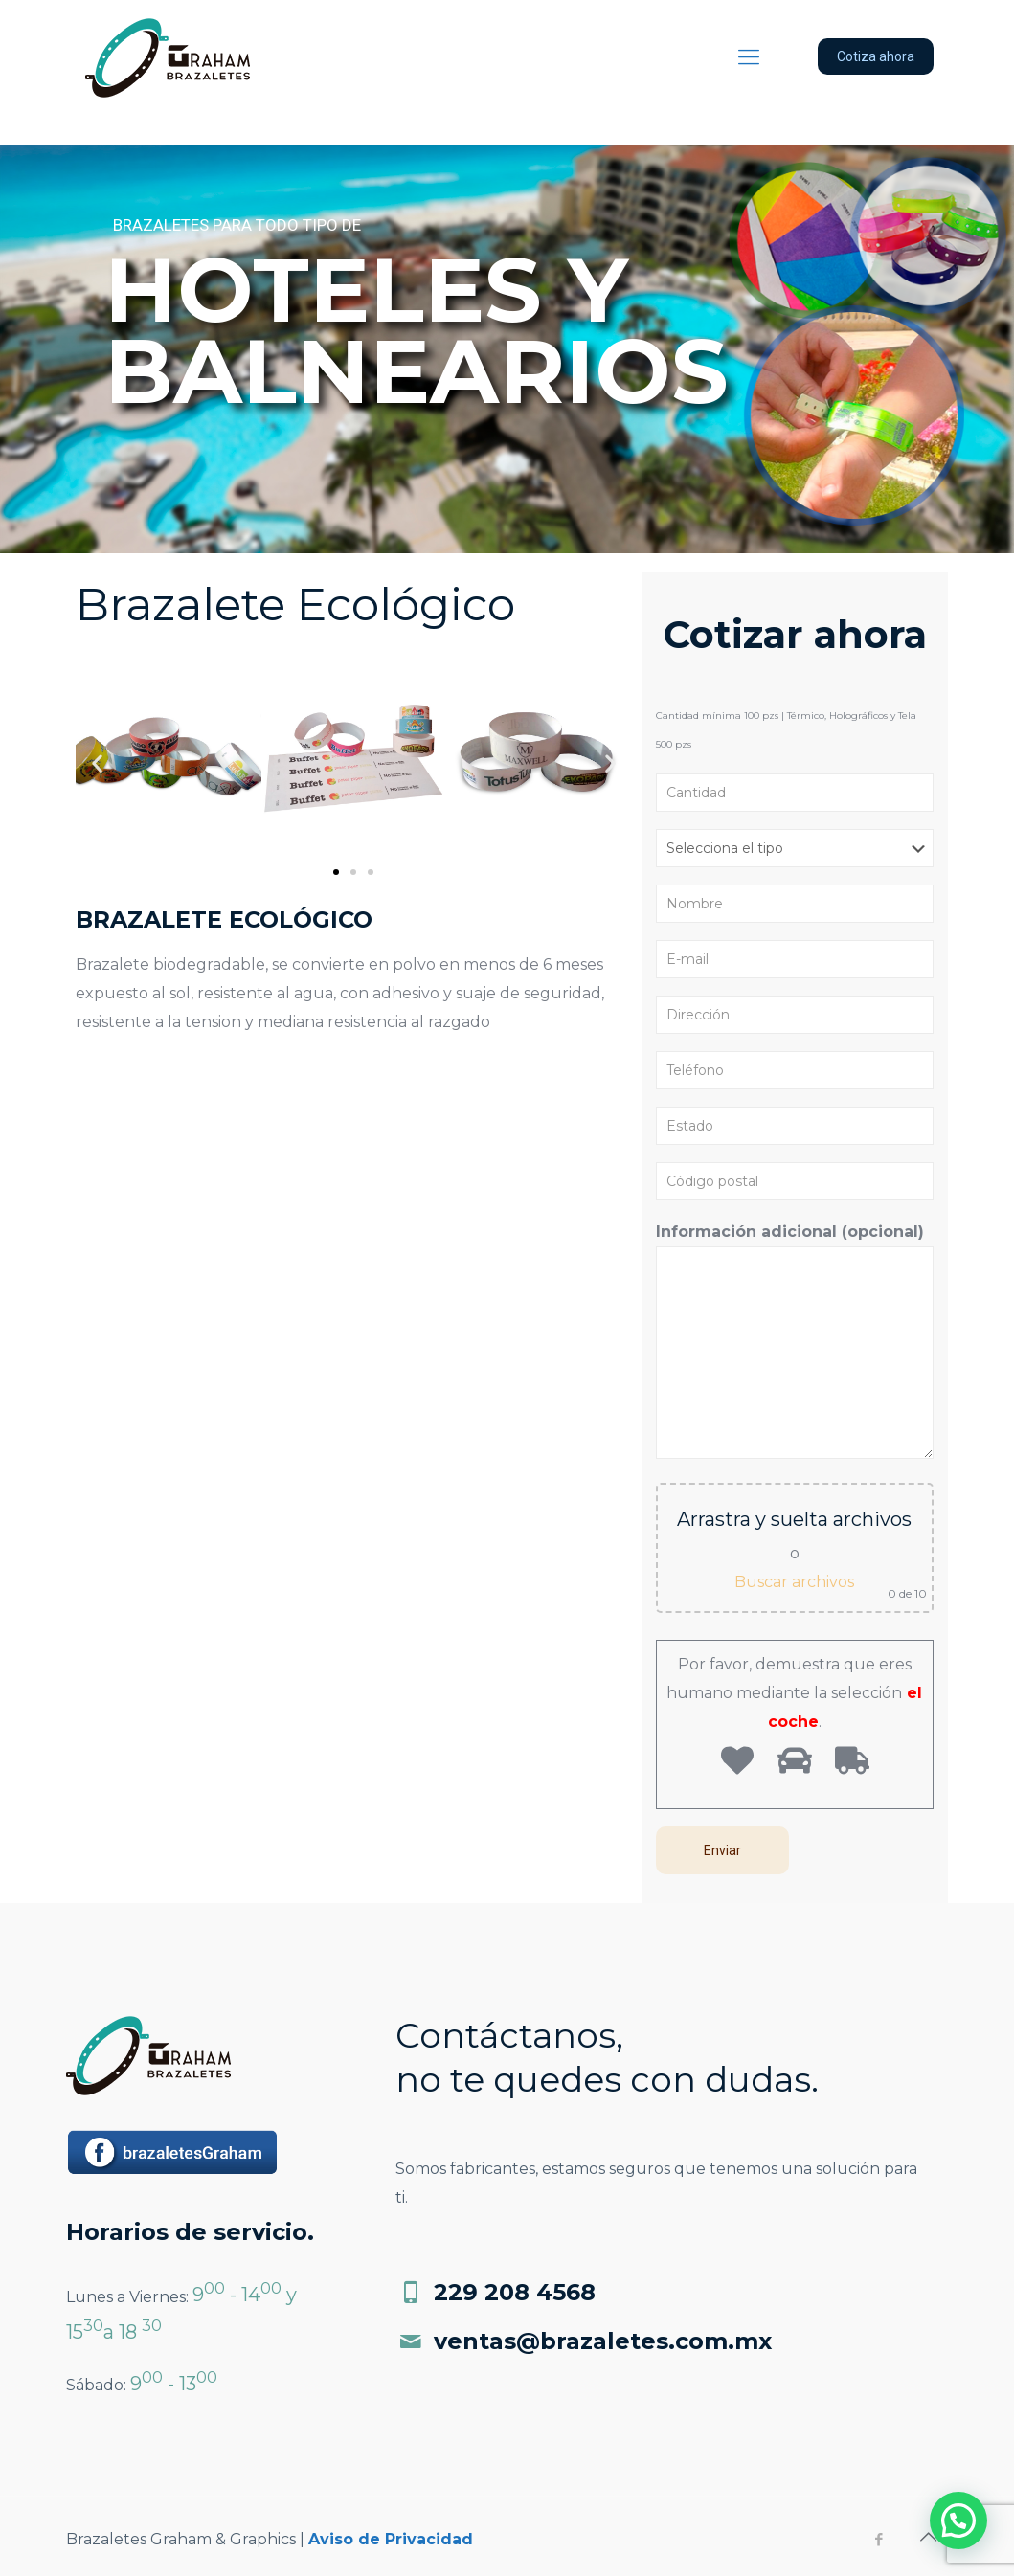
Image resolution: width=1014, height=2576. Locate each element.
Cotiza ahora (875, 56)
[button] (336, 872)
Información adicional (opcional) (795, 1340)
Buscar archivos (794, 1582)
